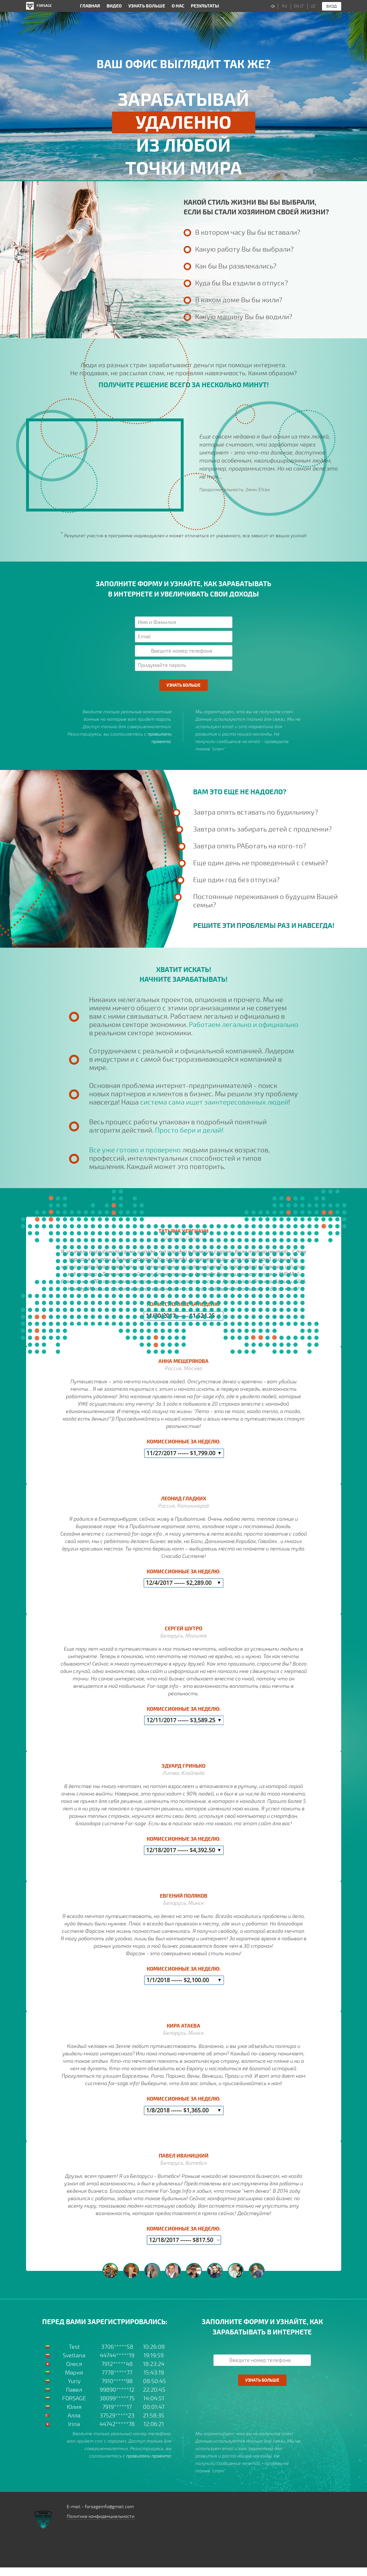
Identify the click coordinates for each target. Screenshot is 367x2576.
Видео (114, 6)
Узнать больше (146, 6)
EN (296, 6)
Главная (90, 6)
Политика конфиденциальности (100, 2516)
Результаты (205, 6)
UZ (313, 6)
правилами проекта (148, 2456)
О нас (178, 6)
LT (302, 6)
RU (284, 6)
